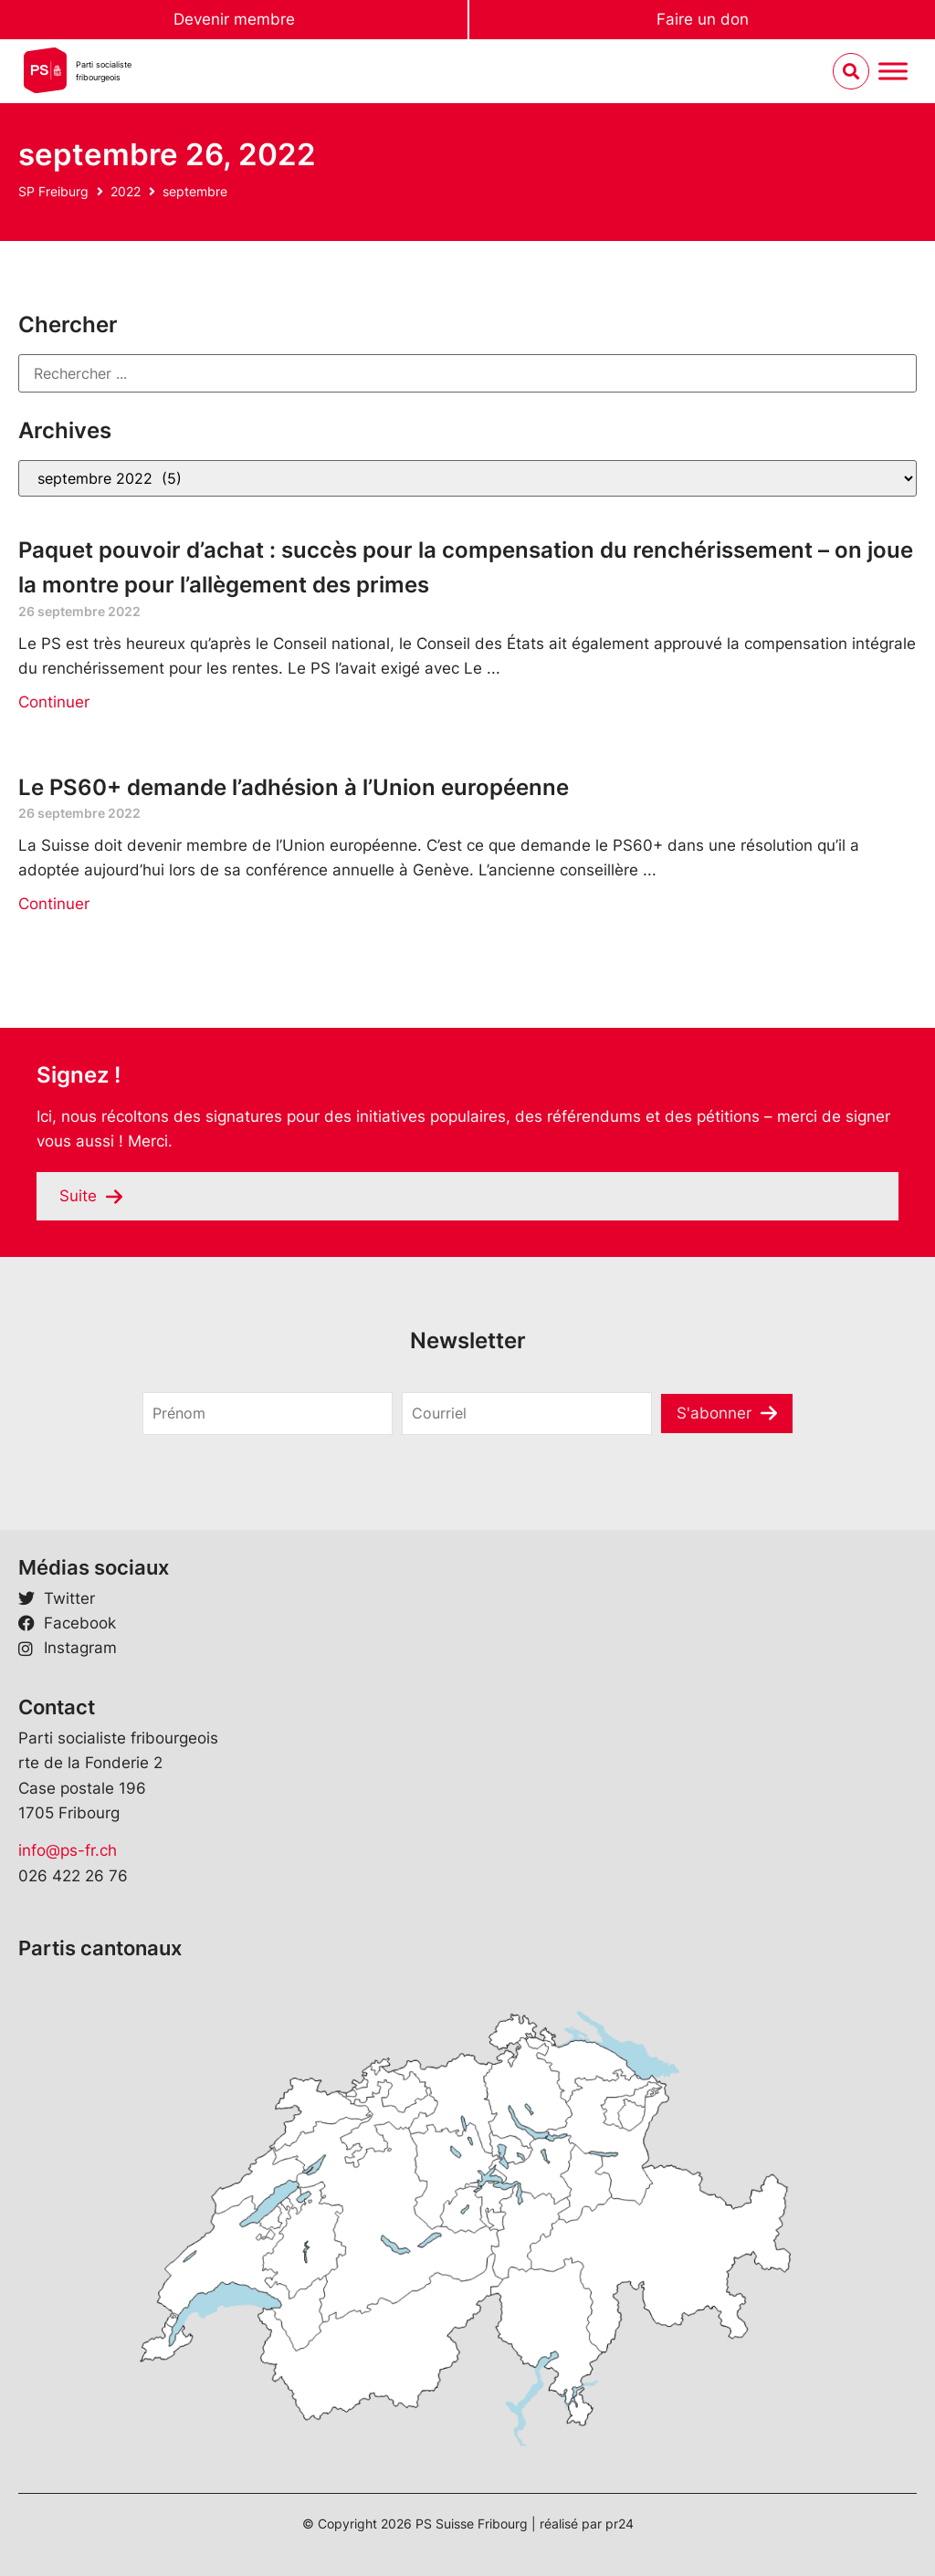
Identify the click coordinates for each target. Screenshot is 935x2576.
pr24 (619, 2523)
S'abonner (714, 1413)
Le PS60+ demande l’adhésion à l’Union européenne (293, 787)
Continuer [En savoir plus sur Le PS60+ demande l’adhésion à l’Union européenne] (53, 904)
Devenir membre (234, 19)
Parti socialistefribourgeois (103, 70)
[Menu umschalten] (893, 71)
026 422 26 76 (73, 1876)
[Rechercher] (467, 373)
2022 (125, 191)
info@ (39, 1850)
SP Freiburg (53, 191)
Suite (78, 1196)
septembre (195, 191)
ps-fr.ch (88, 1850)
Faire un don (703, 19)
